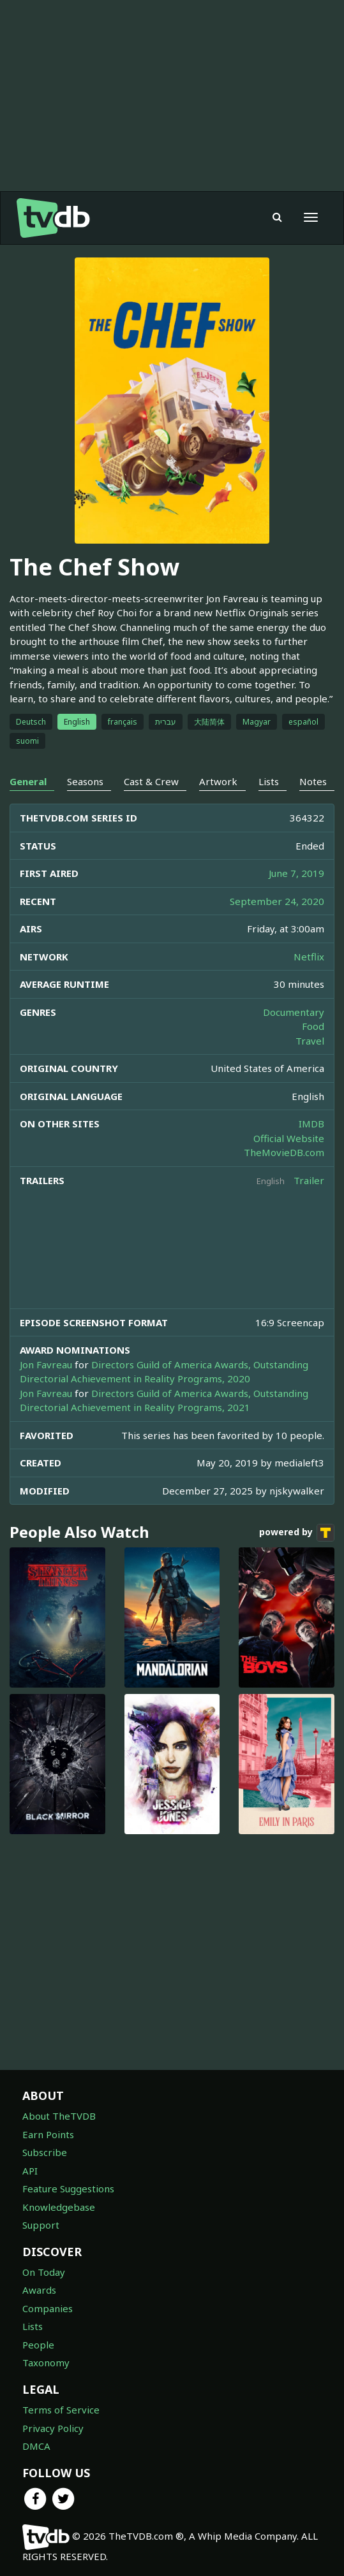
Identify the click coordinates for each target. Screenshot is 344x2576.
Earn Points (48, 2134)
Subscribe (44, 2152)
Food (313, 1026)
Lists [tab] (268, 781)
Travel (309, 1040)
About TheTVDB (59, 2115)
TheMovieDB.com (284, 1152)
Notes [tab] (313, 781)
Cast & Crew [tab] (151, 781)
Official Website (288, 1138)
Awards (39, 2289)
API (30, 2170)
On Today (43, 2272)
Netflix (309, 956)
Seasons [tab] (85, 781)
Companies (47, 2308)
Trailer (309, 1180)
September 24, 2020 (277, 901)
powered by (296, 1533)
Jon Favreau (46, 1364)
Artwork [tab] (218, 781)
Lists (32, 2326)
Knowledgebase (58, 2207)
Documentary (293, 1012)
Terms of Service (61, 2409)
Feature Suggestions (68, 2188)
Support (40, 2224)
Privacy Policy (53, 2428)
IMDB (311, 1123)
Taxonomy (46, 2362)
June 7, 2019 (296, 873)
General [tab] (28, 781)
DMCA (36, 2446)
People (38, 2344)
